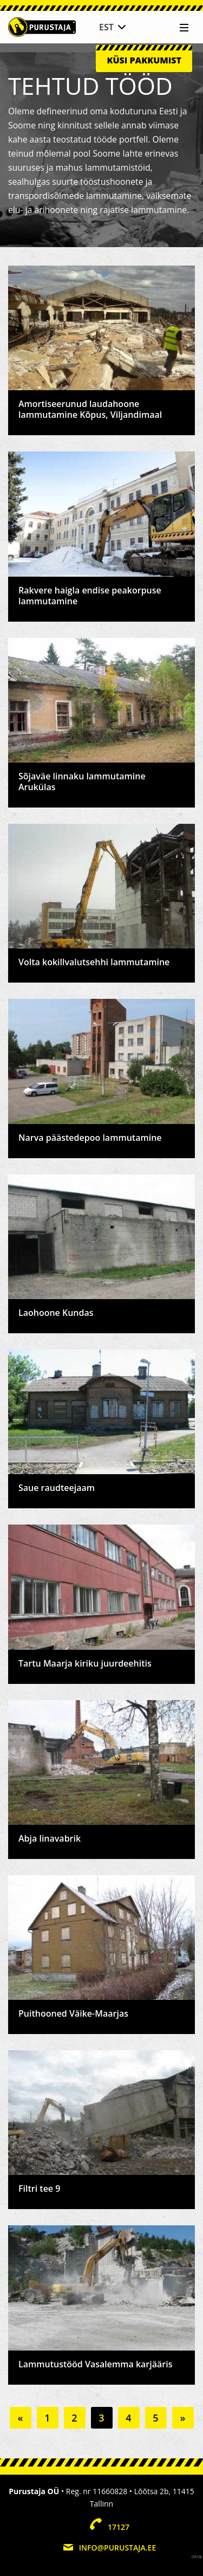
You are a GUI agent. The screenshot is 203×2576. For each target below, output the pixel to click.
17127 (118, 2527)
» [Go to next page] (182, 2417)
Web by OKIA (196, 2557)
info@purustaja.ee (117, 2547)
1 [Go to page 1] (47, 2417)
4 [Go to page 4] (128, 2417)
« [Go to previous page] (20, 2417)
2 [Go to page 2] (74, 2417)
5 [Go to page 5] (155, 2417)
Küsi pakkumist (144, 60)
